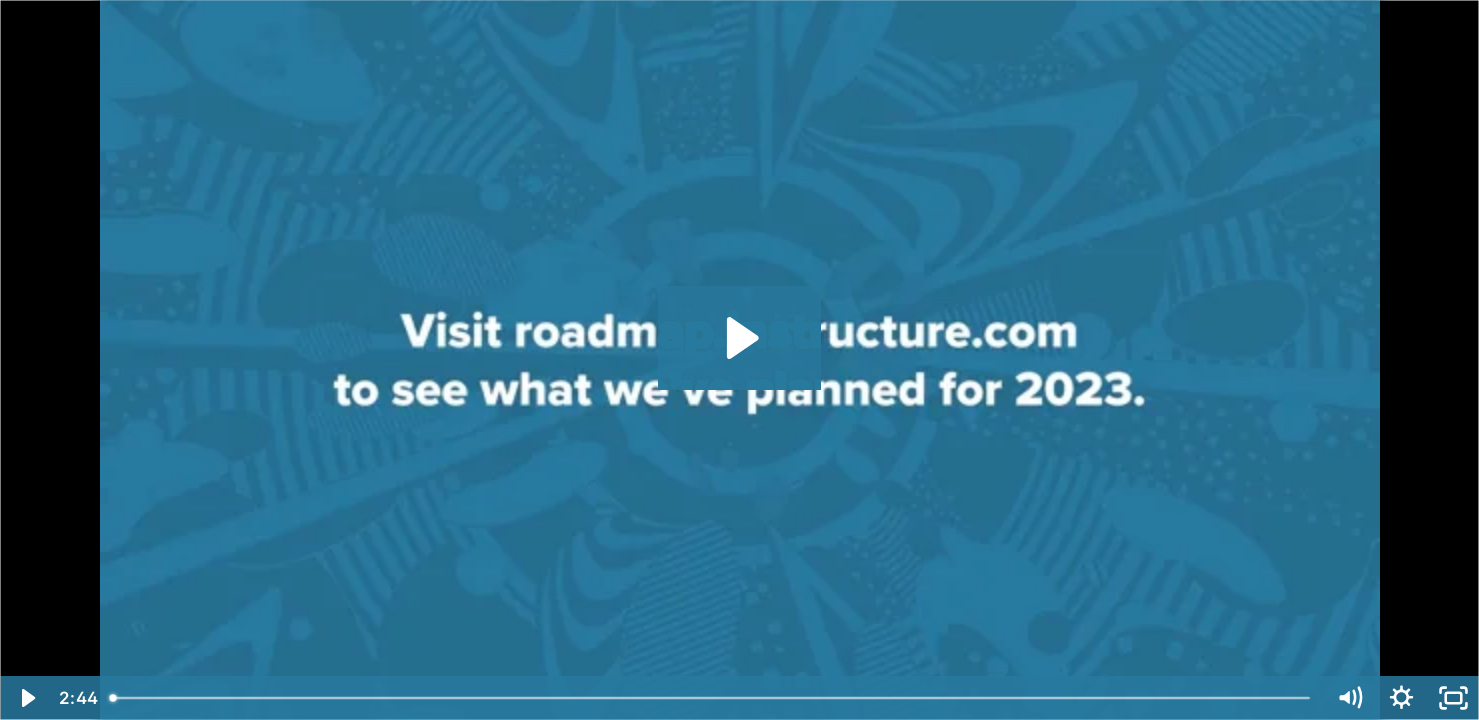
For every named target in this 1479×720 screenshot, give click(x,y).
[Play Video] (26, 698)
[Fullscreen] (1453, 698)
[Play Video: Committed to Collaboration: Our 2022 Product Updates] (739, 338)
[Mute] (1349, 698)
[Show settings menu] (1401, 698)
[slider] (711, 698)
